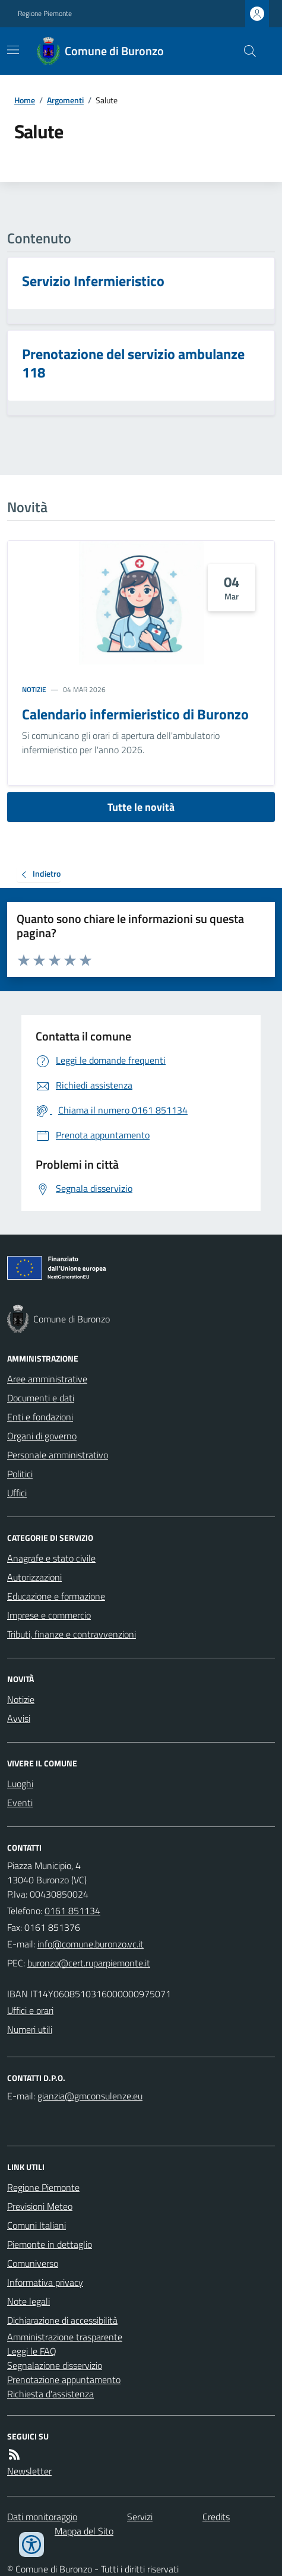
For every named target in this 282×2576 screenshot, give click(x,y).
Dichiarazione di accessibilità (62, 2320)
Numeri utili (29, 2029)
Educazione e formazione (56, 1596)
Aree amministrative (47, 1379)
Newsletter (29, 2471)
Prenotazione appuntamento (64, 2379)
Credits (216, 2517)
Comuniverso (32, 2263)
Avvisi (18, 1718)
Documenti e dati (40, 1398)
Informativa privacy (45, 2282)
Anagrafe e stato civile (51, 1558)
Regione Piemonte (45, 13)
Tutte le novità (141, 807)
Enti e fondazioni (40, 1417)
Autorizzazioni (34, 1577)
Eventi (20, 1802)
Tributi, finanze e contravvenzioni (71, 1634)
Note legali (28, 2301)
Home (24, 100)
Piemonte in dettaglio (49, 2244)
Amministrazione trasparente (64, 2337)
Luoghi (20, 1783)
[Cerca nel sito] (245, 51)
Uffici (17, 1493)
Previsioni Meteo (39, 2206)
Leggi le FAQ (31, 2351)
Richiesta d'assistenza (50, 2394)
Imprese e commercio (49, 1615)
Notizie (34, 689)
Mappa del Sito (84, 2531)
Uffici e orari (30, 2010)
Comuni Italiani (36, 2225)
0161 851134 (72, 1911)
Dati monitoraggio (42, 2517)
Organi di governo (42, 1436)
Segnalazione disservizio (54, 2365)
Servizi (140, 2517)
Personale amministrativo (57, 1455)
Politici (20, 1474)
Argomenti (65, 100)
